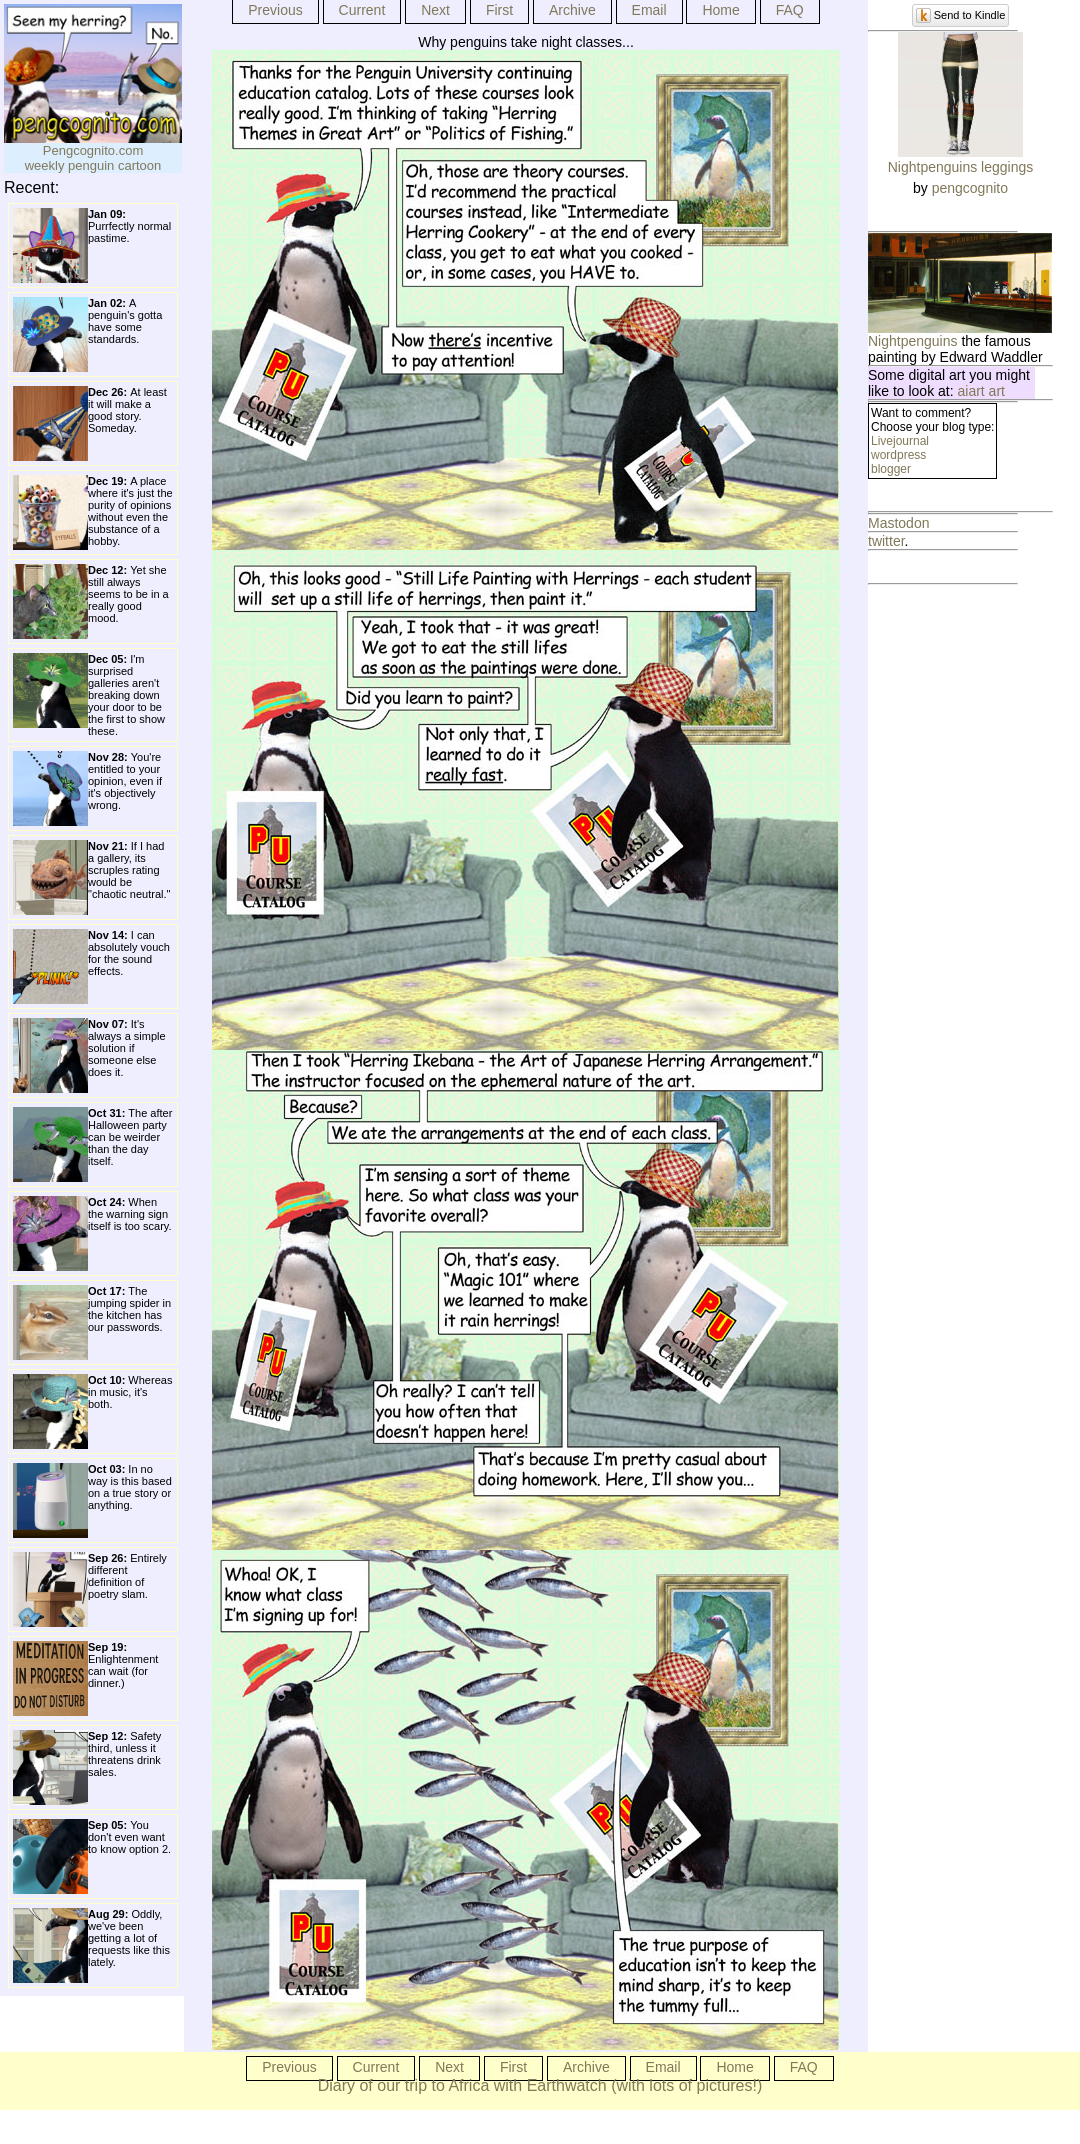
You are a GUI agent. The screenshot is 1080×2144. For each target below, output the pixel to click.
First (499, 10)
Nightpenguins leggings (961, 167)
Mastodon (898, 523)
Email (649, 10)
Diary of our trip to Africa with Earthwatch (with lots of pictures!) (540, 2085)
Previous (275, 10)
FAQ (790, 10)
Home (720, 10)
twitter (886, 541)
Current (362, 10)
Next (435, 10)
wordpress (898, 455)
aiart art (981, 391)
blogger (891, 469)
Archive (572, 10)
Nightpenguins (913, 341)
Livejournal (900, 441)
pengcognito (970, 188)
